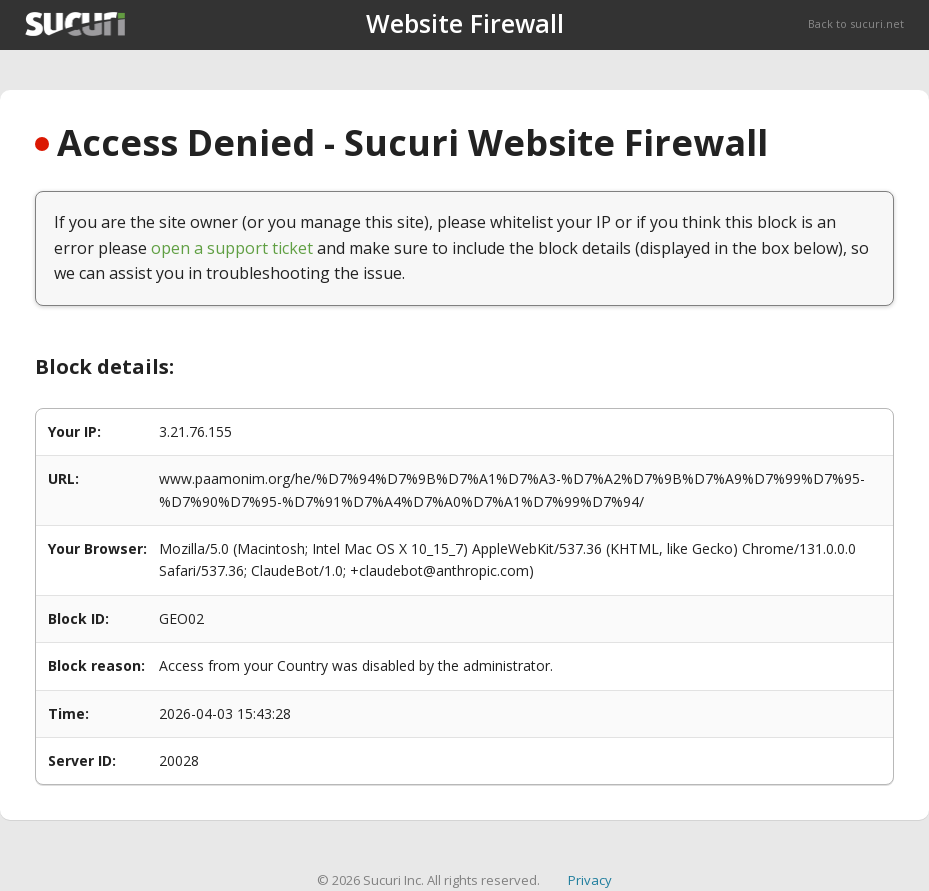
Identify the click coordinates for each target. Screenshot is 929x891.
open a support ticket (232, 248)
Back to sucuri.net (856, 23)
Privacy (590, 880)
